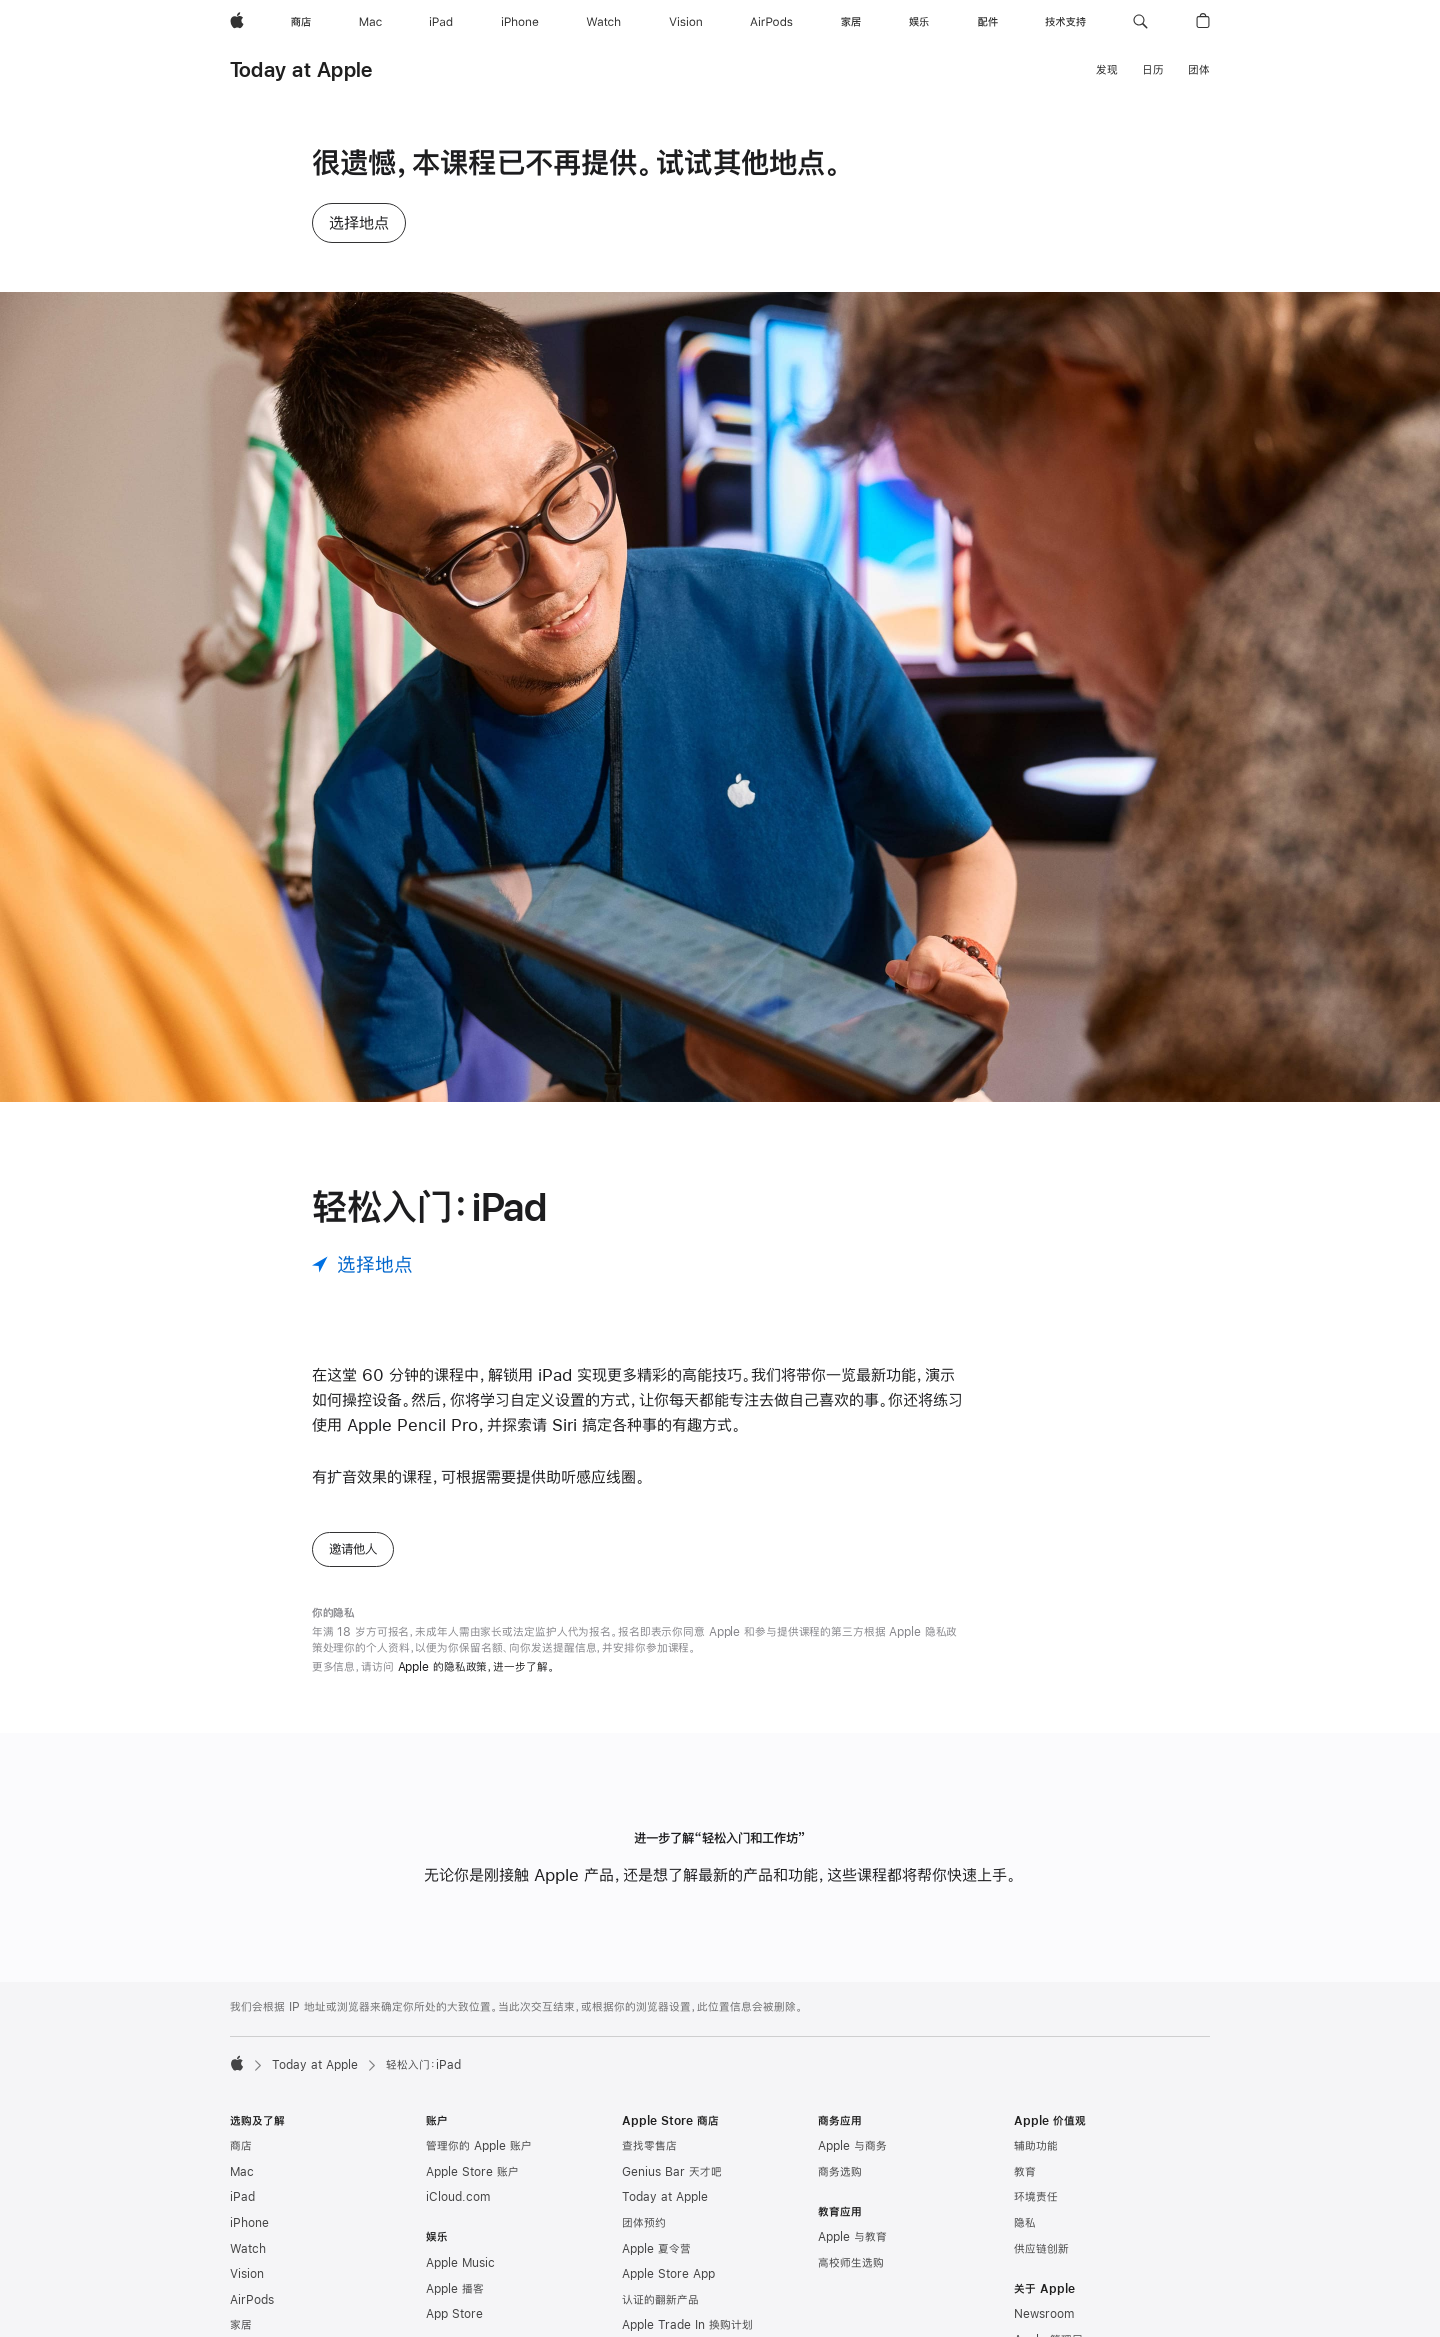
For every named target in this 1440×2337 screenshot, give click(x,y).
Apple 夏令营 (656, 2249)
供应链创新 (1041, 2249)
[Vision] (686, 22)
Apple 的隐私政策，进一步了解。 (476, 1667)
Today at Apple (301, 69)
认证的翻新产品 (660, 2300)
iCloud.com (458, 2197)
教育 (1025, 2172)
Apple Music (460, 2263)
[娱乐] (919, 22)
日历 (1153, 70)
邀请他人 (353, 1549)
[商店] (301, 22)
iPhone (249, 2223)
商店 (241, 2146)
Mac (242, 2172)
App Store (454, 2314)
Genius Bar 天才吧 (672, 2172)
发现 (1107, 70)
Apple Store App (668, 2274)
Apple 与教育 (852, 2237)
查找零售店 (649, 2146)
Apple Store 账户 (472, 2172)
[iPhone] (520, 22)
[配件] (988, 22)
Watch (248, 2249)
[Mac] (370, 22)
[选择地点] (362, 1264)
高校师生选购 (851, 2263)
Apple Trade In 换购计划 (687, 2325)
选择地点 (359, 222)
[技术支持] (1065, 22)
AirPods (252, 2300)
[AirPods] (771, 22)
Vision (247, 2274)
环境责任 (1036, 2197)
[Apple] (237, 22)
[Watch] (603, 22)
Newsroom (1044, 2314)
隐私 (1025, 2223)
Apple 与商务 (852, 2146)
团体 (1199, 70)
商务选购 (840, 2172)
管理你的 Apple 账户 (479, 2146)
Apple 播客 (455, 2289)
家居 (241, 2325)
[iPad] (441, 22)
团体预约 (644, 2223)
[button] (1140, 22)
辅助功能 (1036, 2146)
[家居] (851, 22)
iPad (242, 2197)
